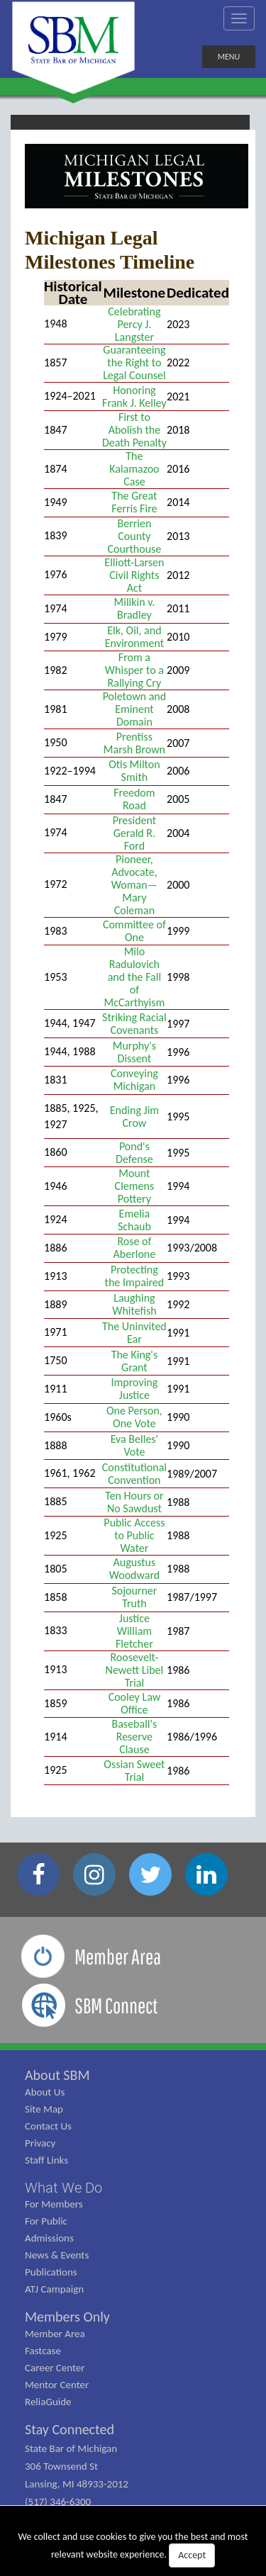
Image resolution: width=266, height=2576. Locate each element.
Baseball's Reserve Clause (134, 1736)
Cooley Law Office (135, 1703)
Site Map (44, 2109)
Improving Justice (134, 1389)
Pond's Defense (134, 1153)
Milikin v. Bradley (134, 608)
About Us (45, 2092)
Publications (51, 2272)
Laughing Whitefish (134, 1304)
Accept (192, 2555)
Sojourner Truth (134, 1597)
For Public (46, 2221)
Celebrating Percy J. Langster (134, 324)
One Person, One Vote (134, 1417)
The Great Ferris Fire (134, 502)
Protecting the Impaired (135, 1276)
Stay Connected (69, 2429)
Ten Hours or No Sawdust (134, 1502)
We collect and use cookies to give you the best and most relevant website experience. (133, 2549)
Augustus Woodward (134, 1569)
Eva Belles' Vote (134, 1445)
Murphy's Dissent (134, 1052)
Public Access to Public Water (134, 1535)
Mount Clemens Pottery (135, 1185)
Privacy (40, 2143)
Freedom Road (134, 799)
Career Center (55, 2367)
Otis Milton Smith (134, 771)
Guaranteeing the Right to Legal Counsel (134, 362)
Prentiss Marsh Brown (134, 743)
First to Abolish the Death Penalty (134, 429)
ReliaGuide (48, 2401)
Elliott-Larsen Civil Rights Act (134, 575)
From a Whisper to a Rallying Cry (134, 670)
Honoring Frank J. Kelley (134, 396)
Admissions (49, 2238)
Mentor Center (57, 2384)
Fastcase (43, 2350)
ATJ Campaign (54, 2289)
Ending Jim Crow (134, 1116)
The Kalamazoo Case (134, 468)
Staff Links (46, 2160)
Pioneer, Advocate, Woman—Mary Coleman (134, 885)
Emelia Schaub (134, 1220)
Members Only (67, 2316)
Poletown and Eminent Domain (134, 709)
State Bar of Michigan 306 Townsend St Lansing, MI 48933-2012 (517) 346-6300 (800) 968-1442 (76, 2484)
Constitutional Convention (134, 1474)
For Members (54, 2204)
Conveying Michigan (134, 1080)
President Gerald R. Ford (135, 833)
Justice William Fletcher (134, 1631)
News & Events (57, 2255)
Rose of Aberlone (134, 1247)
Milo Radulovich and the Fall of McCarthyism (134, 977)
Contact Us (48, 2126)
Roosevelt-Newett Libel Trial (135, 1669)
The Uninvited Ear (134, 1333)
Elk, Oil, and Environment (134, 637)
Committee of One (134, 931)
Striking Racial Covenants (134, 1024)
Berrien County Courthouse (135, 536)
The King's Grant (134, 1361)
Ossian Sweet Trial (134, 1770)
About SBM (57, 2074)
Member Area (55, 2333)
